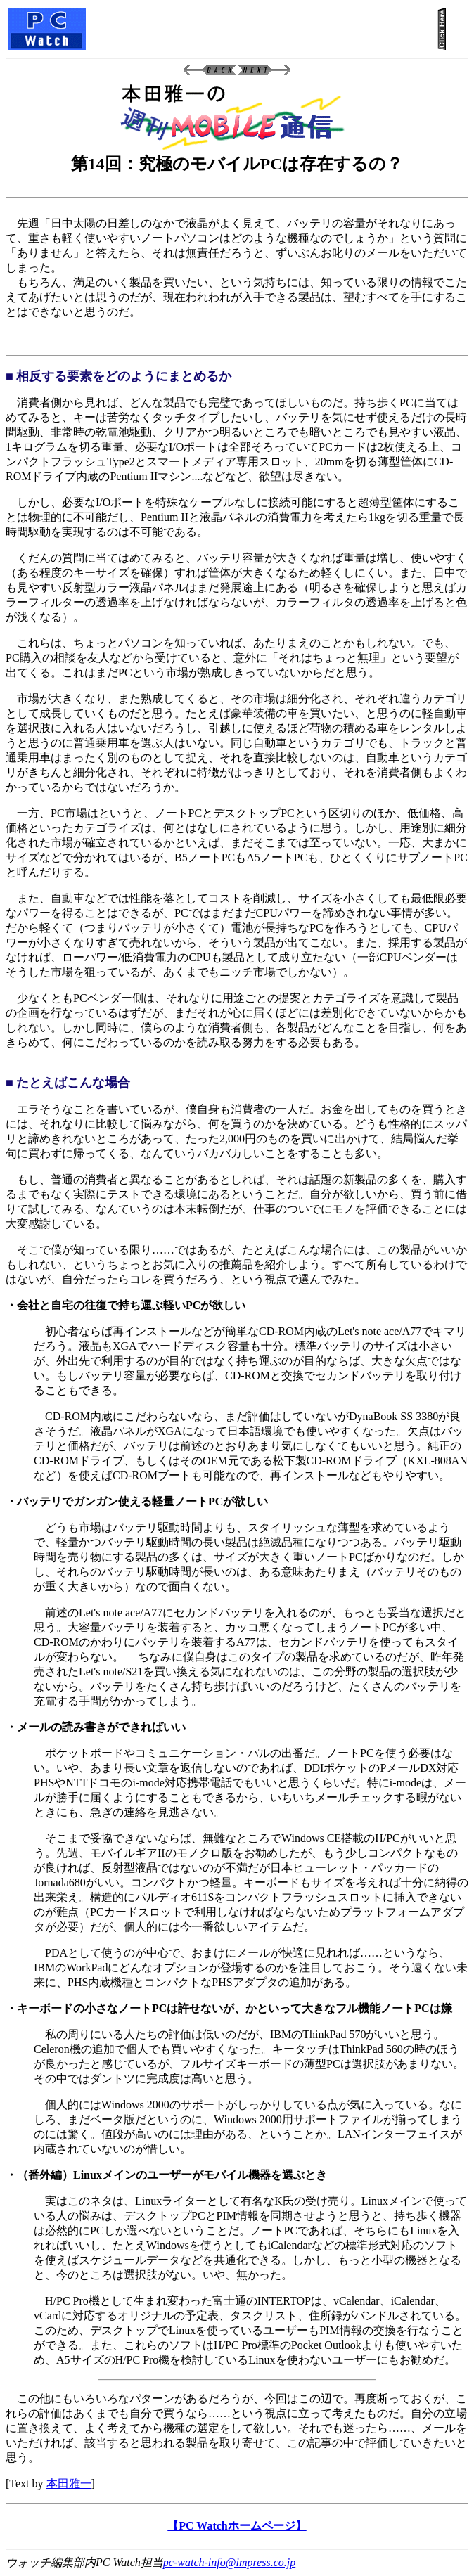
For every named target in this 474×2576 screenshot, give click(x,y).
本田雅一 (68, 2484)
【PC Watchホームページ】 (236, 2526)
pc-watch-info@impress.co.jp (229, 2562)
